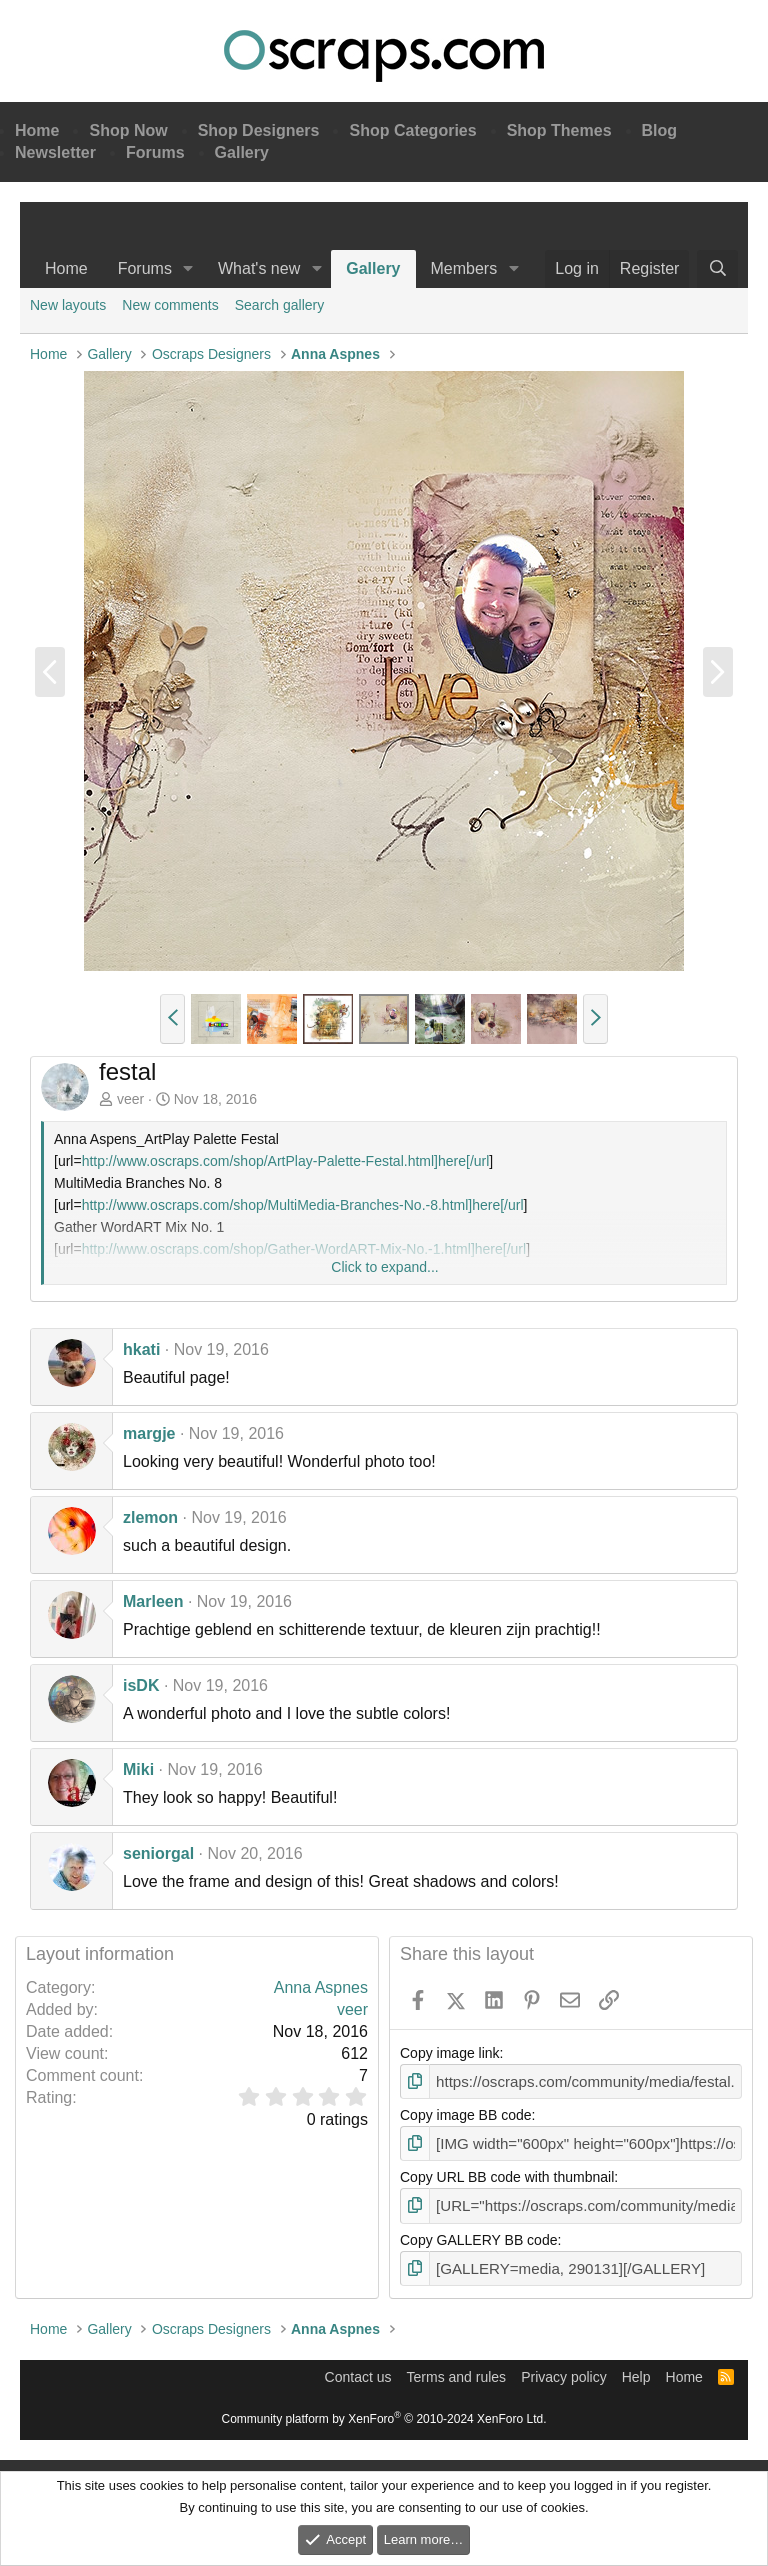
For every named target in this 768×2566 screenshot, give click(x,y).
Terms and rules (457, 2370)
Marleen (153, 1601)
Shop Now (128, 130)
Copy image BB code (466, 2114)
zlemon (150, 1517)
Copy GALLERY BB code (478, 2235)
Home (37, 130)
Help (636, 2370)
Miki (138, 1769)
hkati (141, 1349)
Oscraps (384, 56)
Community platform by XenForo (384, 2412)
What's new (259, 268)
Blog (660, 130)
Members (464, 268)
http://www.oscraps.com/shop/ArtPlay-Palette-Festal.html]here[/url (286, 1161)
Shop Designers (259, 130)
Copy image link (450, 2053)
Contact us (358, 2370)
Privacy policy (564, 2370)
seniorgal (158, 1853)
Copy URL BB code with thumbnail (507, 2174)
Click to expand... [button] (384, 1267)
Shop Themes (559, 130)
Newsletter (55, 152)
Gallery (242, 152)
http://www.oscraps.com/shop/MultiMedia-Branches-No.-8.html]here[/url (303, 1205)
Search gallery (280, 305)
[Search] (717, 269)
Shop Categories (412, 130)
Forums (155, 152)
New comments (170, 305)
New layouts (68, 305)
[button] (188, 269)
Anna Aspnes (321, 1987)
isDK (141, 1685)
